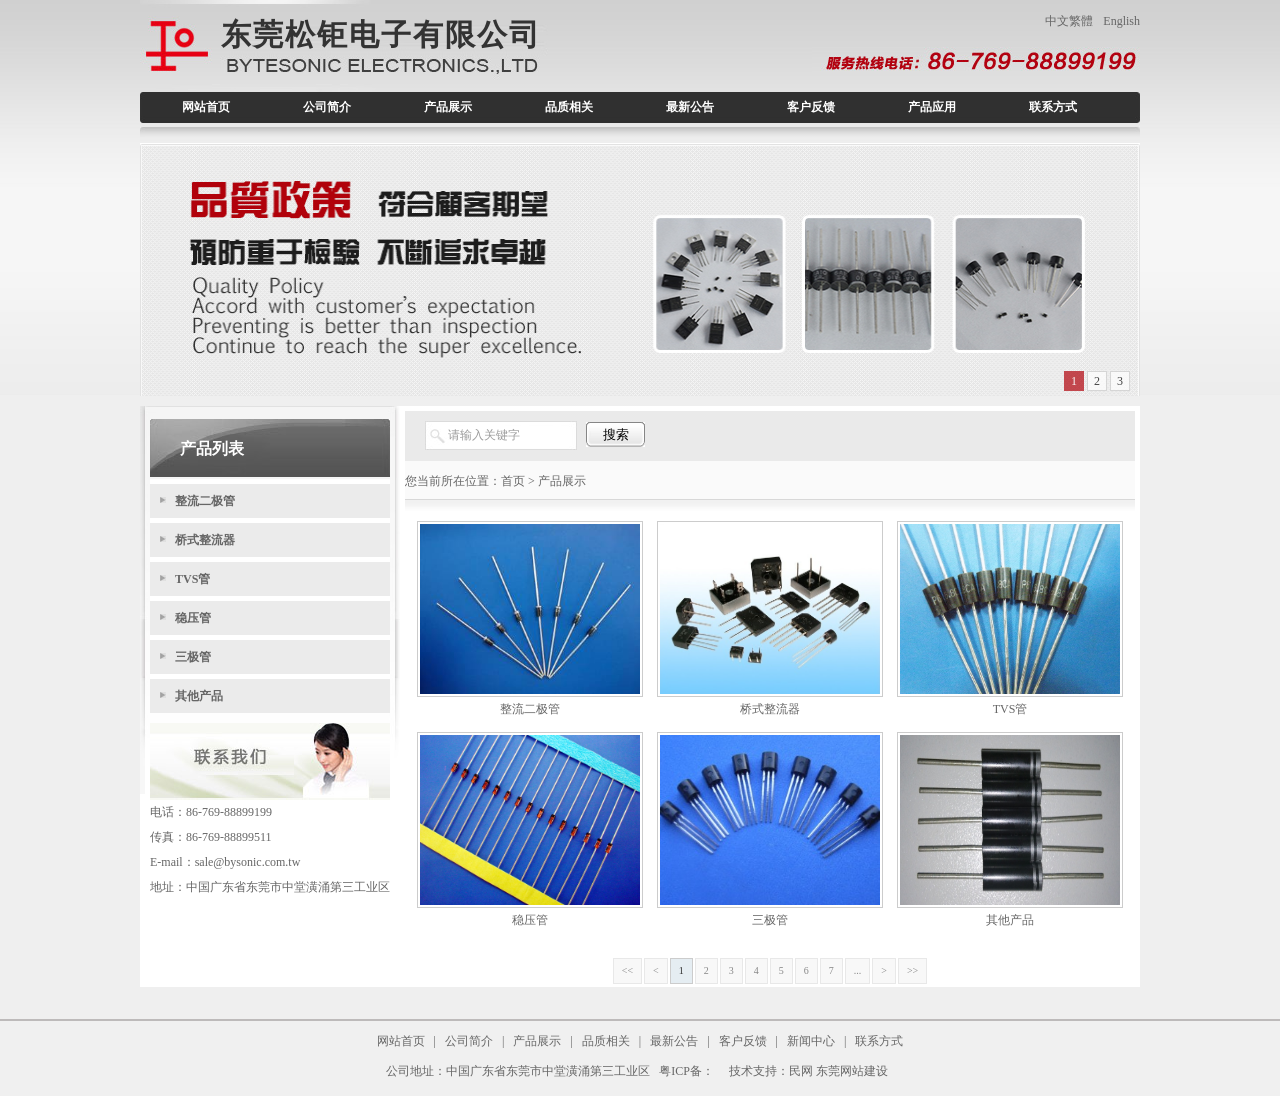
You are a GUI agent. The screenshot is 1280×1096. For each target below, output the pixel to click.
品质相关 (569, 107)
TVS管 (192, 579)
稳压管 (193, 618)
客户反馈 (811, 107)
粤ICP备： (686, 1071)
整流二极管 (205, 501)
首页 (513, 481)
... (858, 970)
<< (627, 970)
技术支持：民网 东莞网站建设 (808, 1071)
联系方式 (1053, 107)
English (1121, 21)
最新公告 (690, 107)
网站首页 (206, 107)
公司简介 (327, 107)
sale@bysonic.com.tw (248, 862)
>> (912, 970)
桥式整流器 (205, 540)
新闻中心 (811, 1041)
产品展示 (448, 107)
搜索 (616, 434)
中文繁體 (1069, 21)
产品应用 (932, 107)
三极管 (193, 657)
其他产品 (199, 696)
